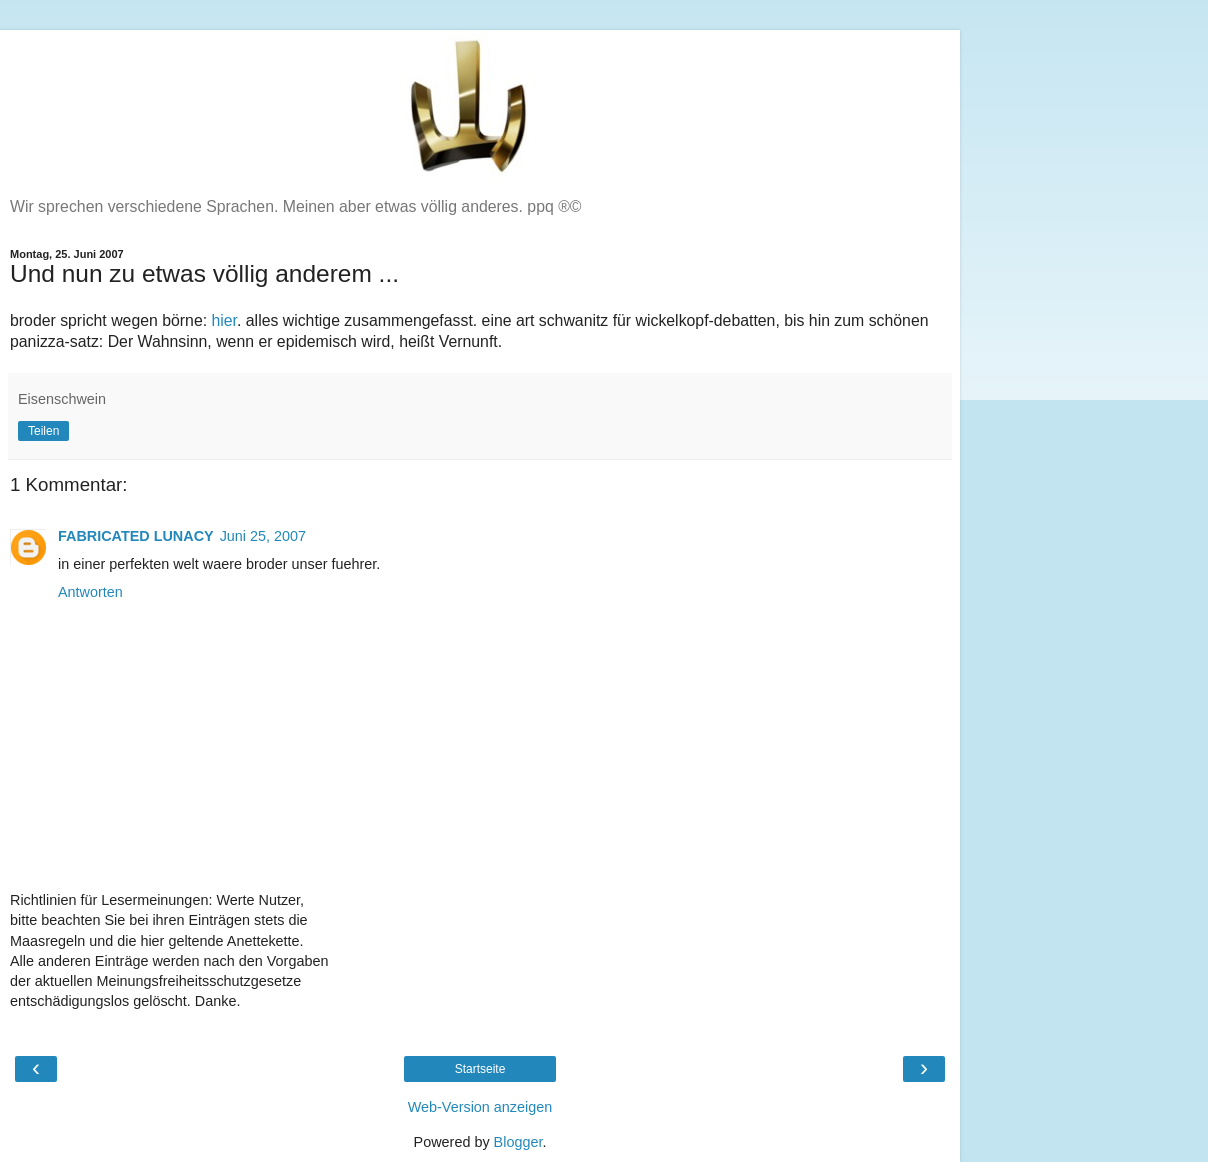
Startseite (480, 1069)
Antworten (90, 592)
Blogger (518, 1142)
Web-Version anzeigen (480, 1107)
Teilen (43, 431)
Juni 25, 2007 (263, 536)
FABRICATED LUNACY (136, 536)
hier (224, 320)
